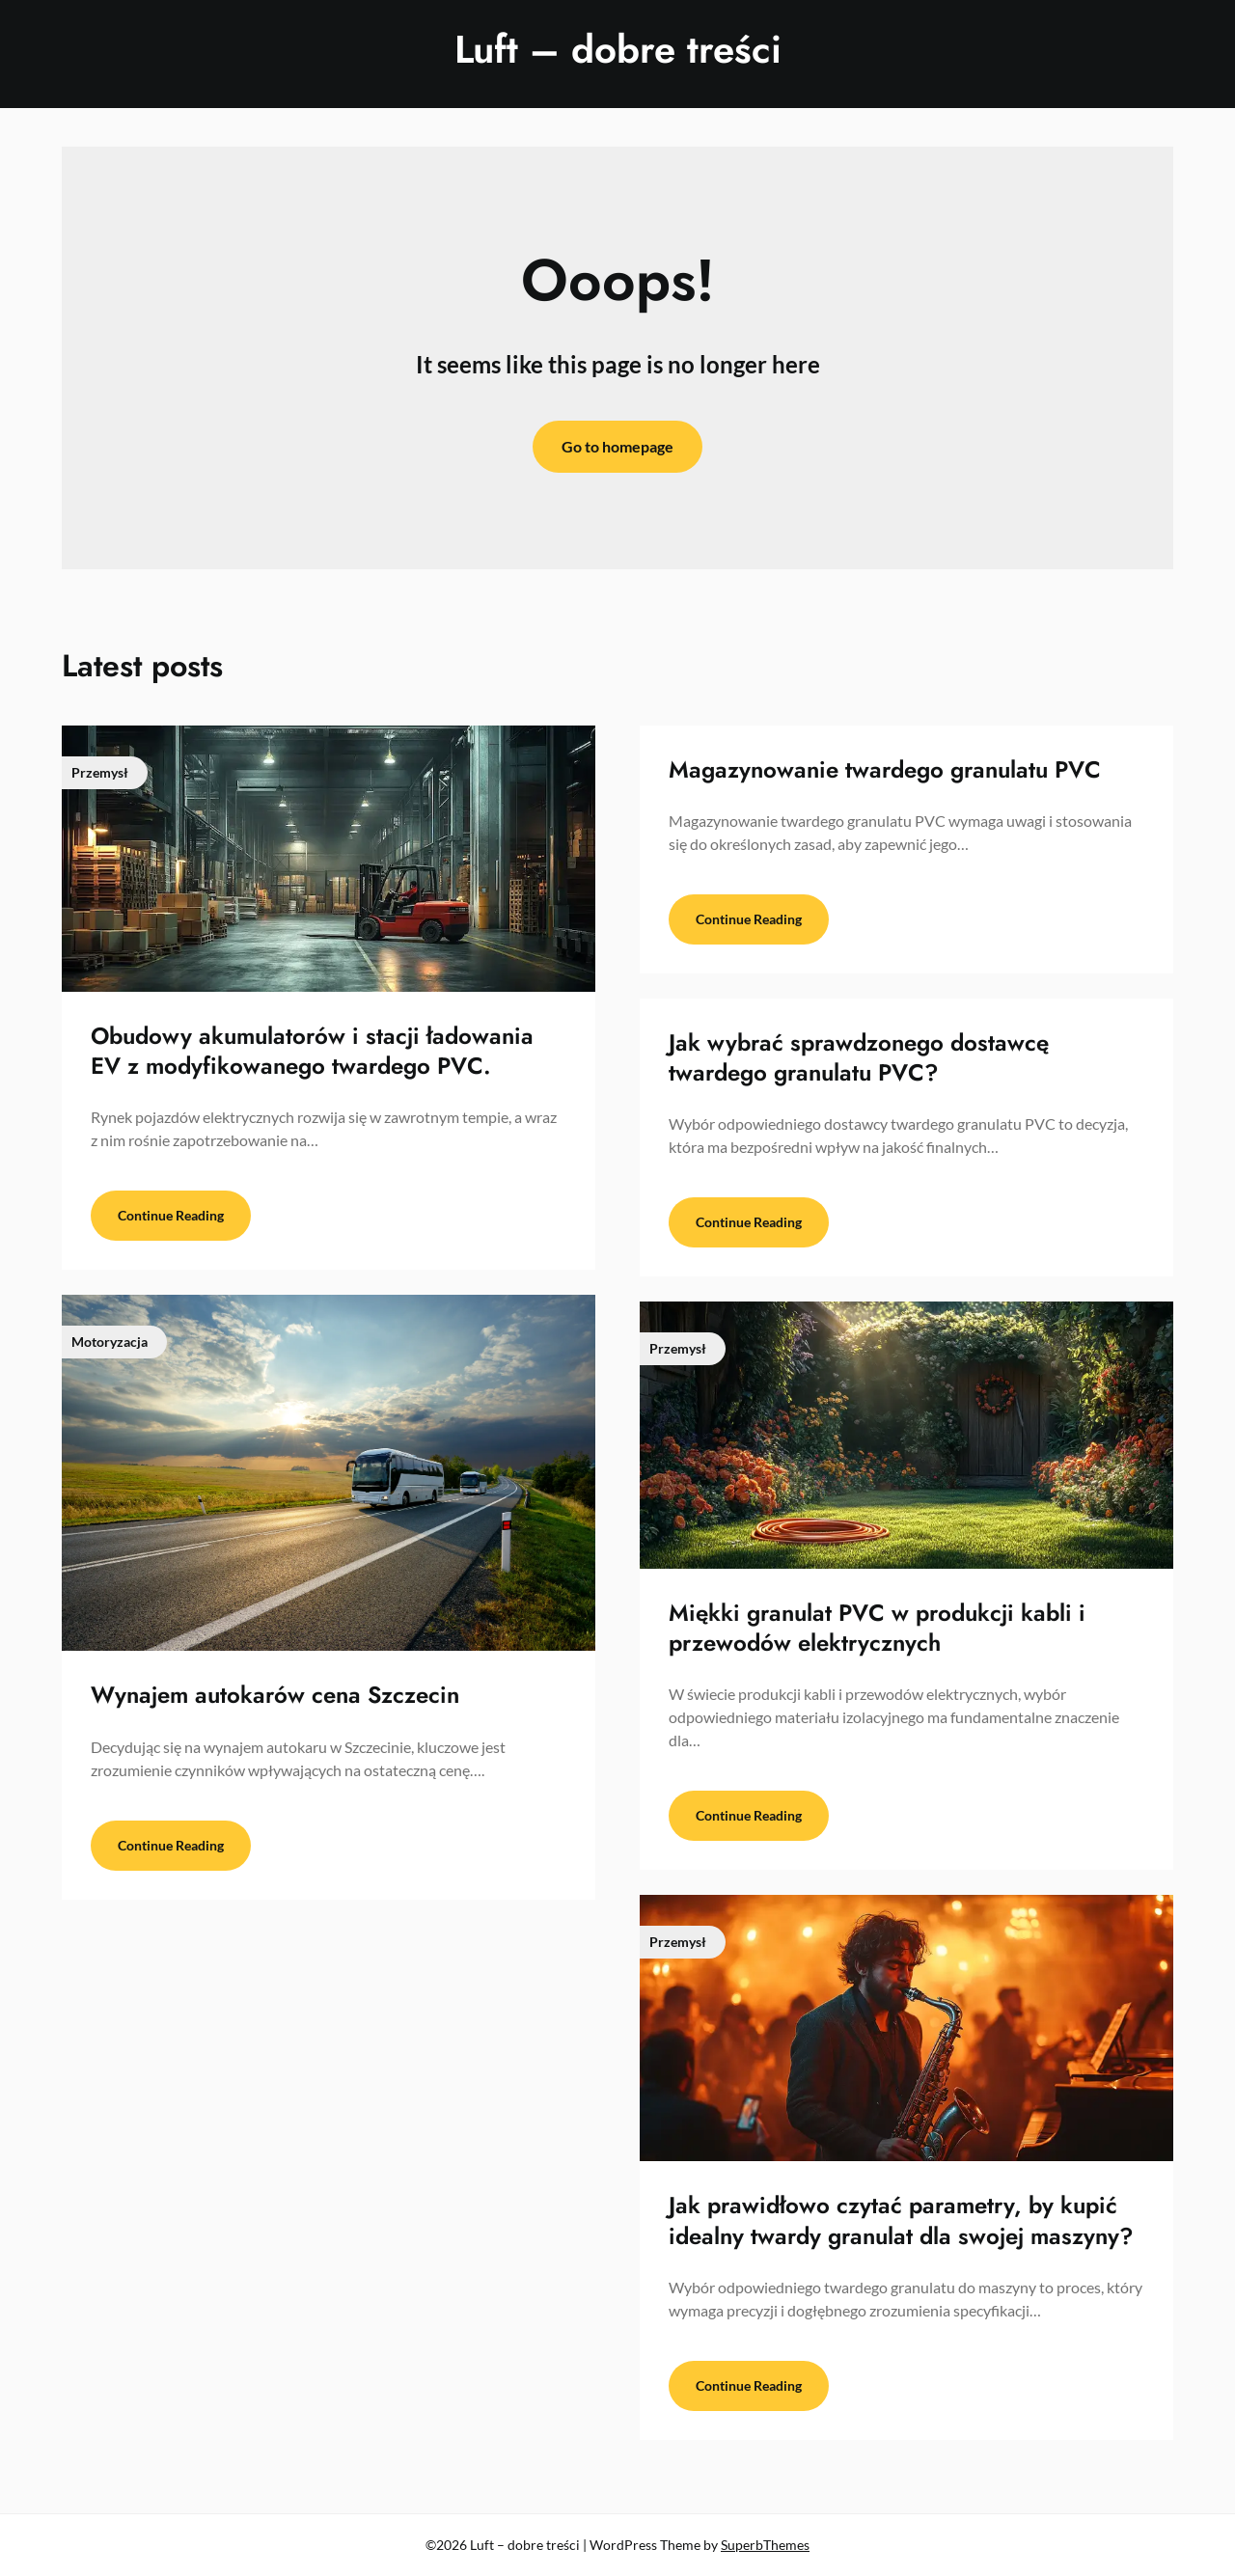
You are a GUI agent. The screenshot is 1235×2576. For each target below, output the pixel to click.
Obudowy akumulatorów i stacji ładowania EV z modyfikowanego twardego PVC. (312, 1050)
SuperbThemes (765, 2544)
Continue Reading (171, 1215)
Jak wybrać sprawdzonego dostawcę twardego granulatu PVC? (859, 1057)
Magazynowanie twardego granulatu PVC (885, 769)
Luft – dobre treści (618, 49)
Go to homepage (617, 446)
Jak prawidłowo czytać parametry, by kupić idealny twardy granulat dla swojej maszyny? (901, 2220)
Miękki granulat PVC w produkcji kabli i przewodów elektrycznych (877, 1627)
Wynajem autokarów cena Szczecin (275, 1695)
